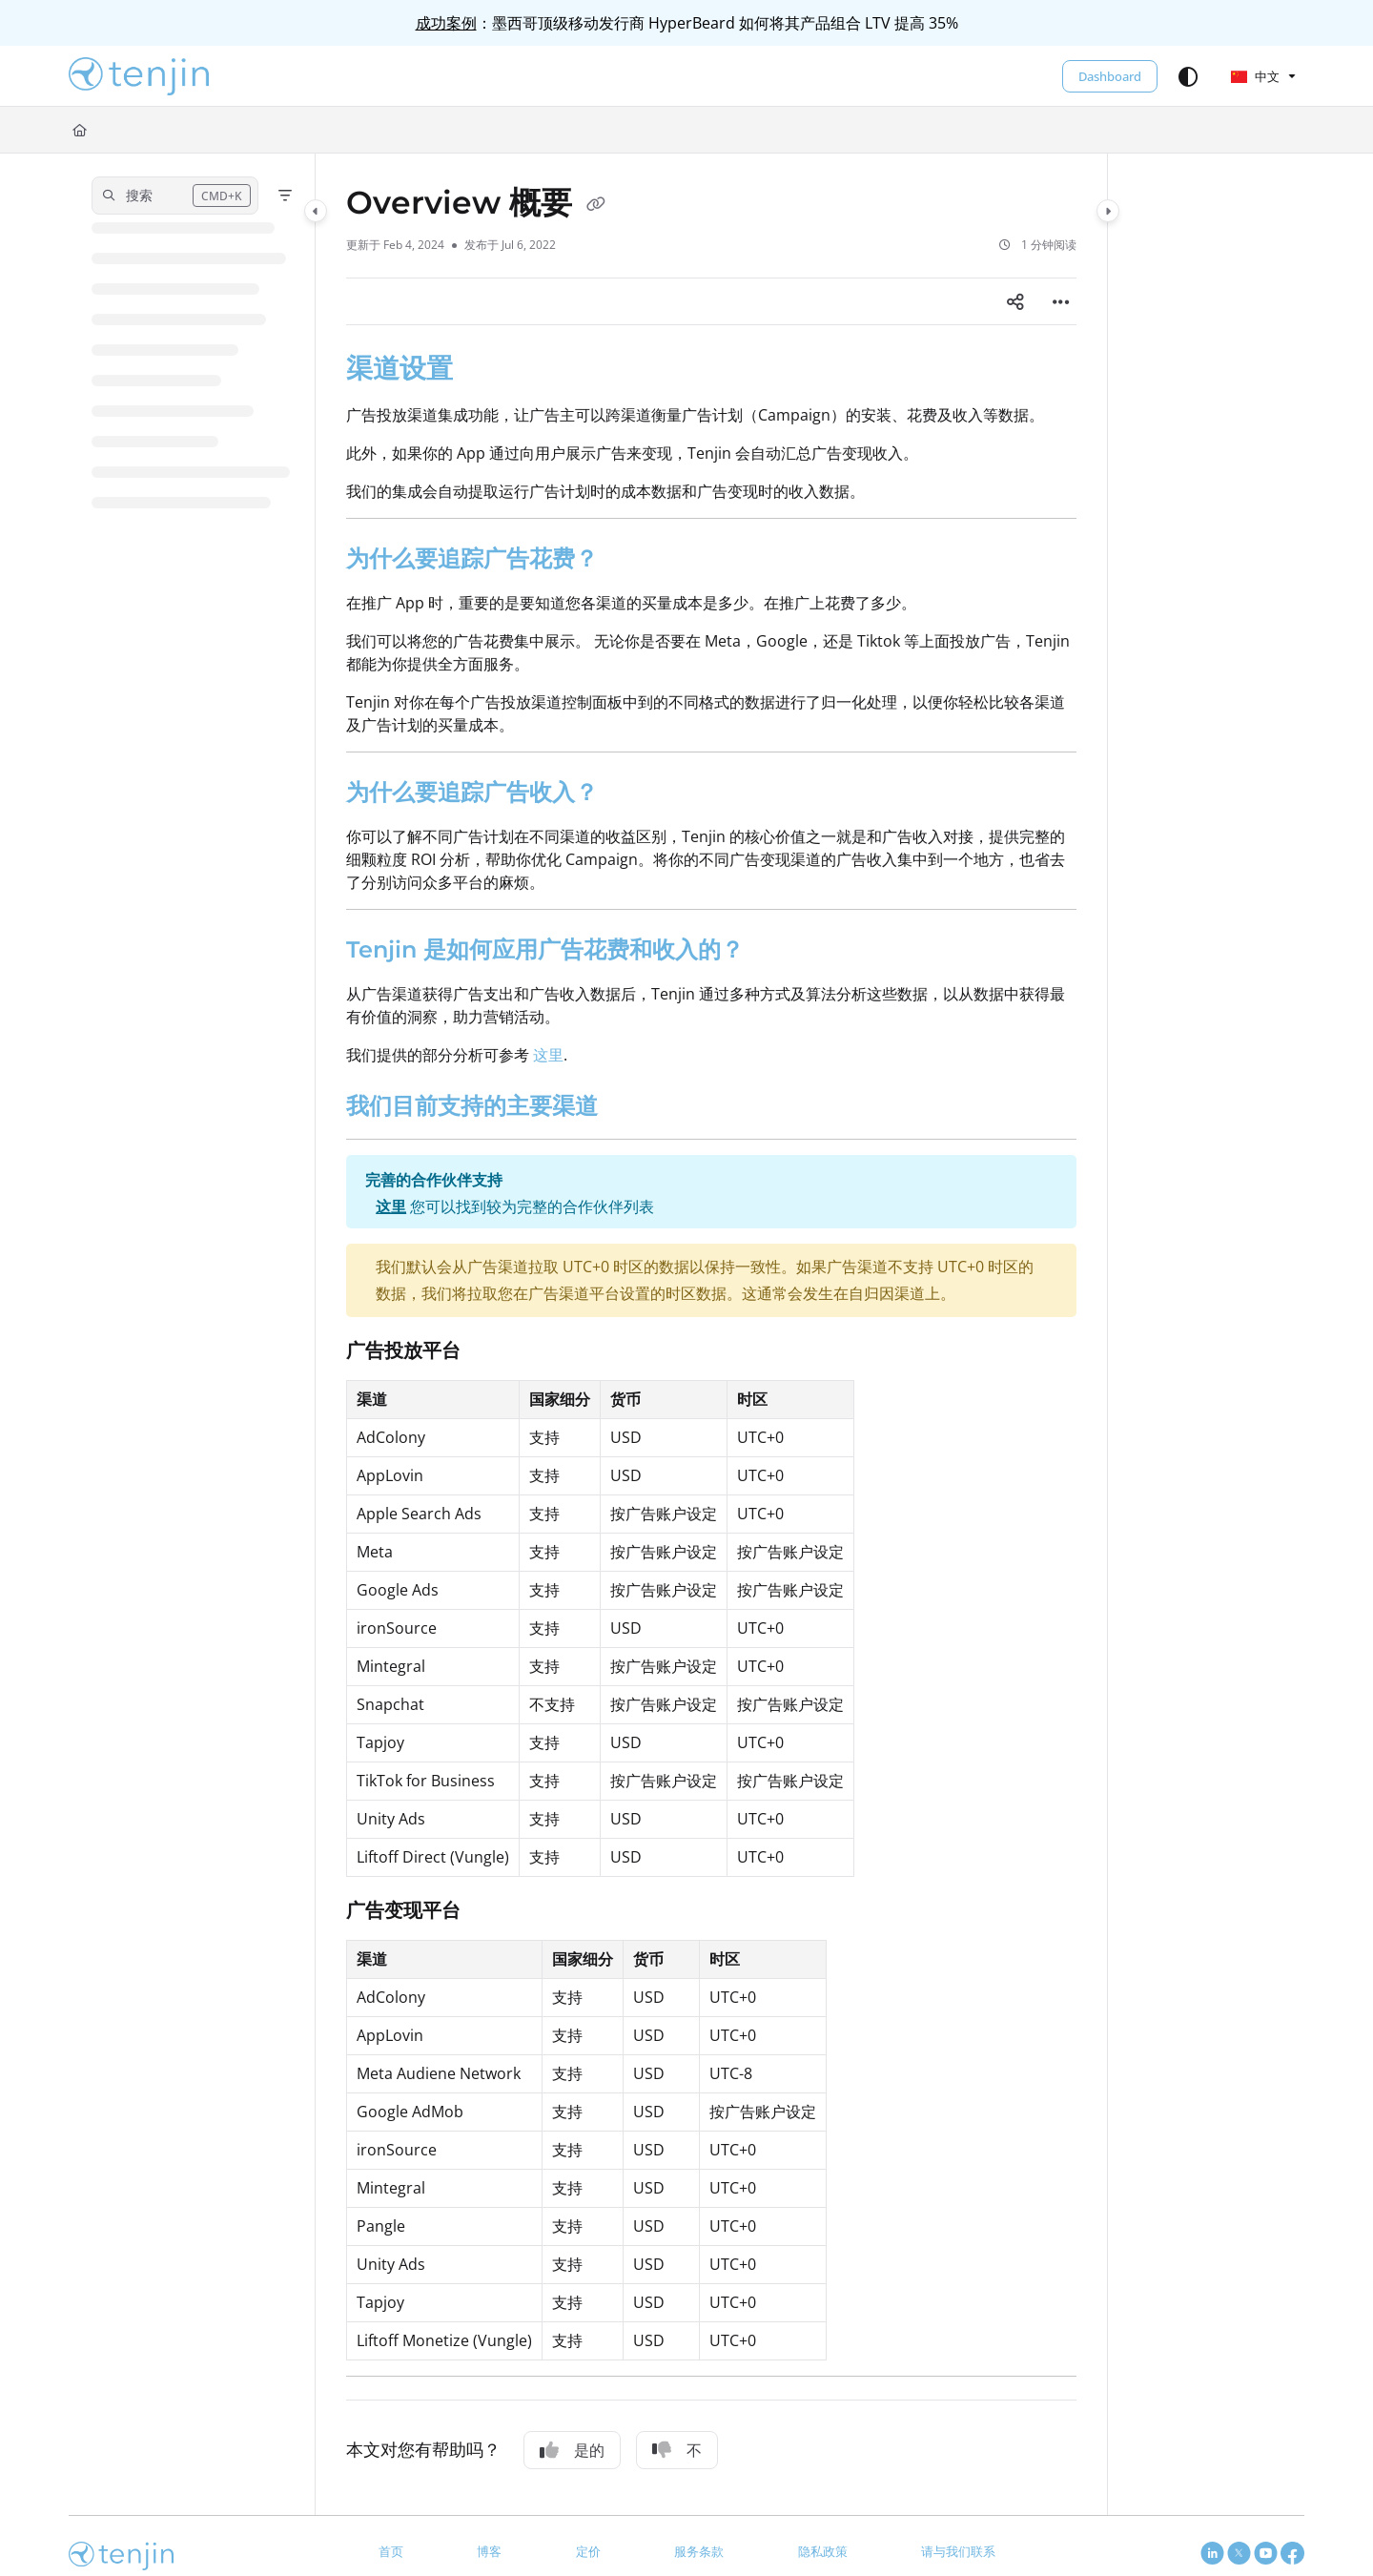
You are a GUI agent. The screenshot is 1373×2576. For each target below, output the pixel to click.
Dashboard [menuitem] (1109, 76)
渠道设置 (399, 368)
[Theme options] (1188, 76)
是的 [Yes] (572, 2450)
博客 (489, 2551)
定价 (588, 2551)
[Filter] (285, 195)
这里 (548, 1054)
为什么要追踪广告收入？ (472, 792)
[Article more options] (1061, 301)
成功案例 (446, 22)
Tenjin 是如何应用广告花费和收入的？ (545, 949)
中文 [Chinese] (1255, 76)
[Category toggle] (315, 210)
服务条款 (699, 2551)
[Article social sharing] (1015, 301)
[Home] (79, 129)
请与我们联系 (958, 2551)
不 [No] (677, 2450)
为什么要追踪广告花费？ (472, 558)
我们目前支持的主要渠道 (472, 1106)
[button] (139, 76)
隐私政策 (823, 2551)
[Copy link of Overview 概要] (596, 205)
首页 (391, 2551)
